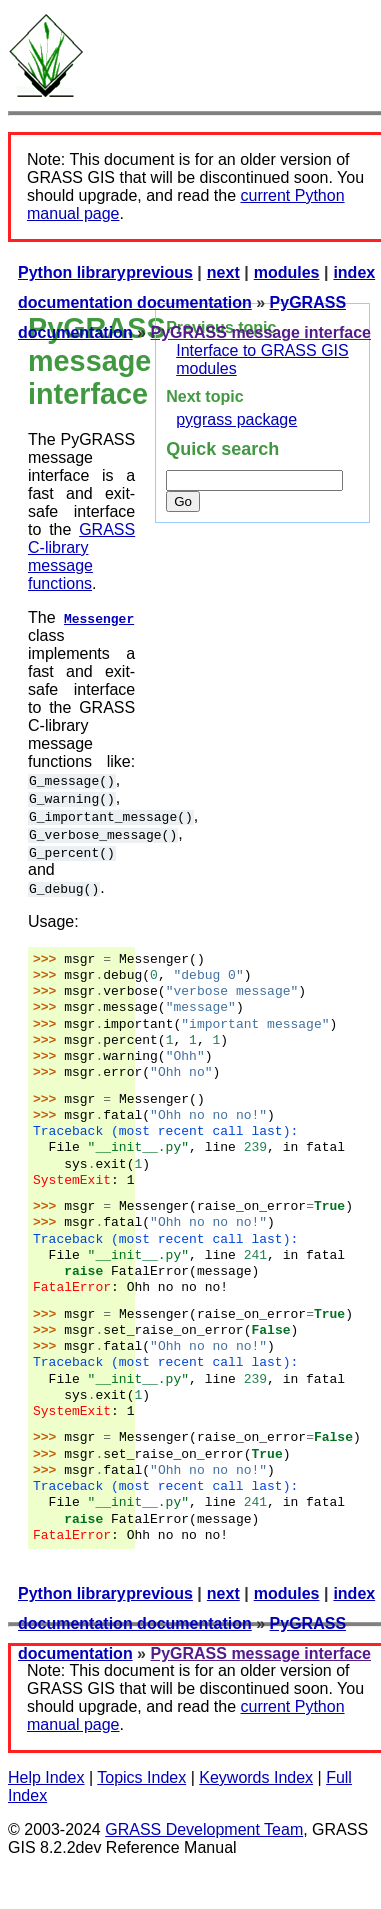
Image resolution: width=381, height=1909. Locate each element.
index (354, 272)
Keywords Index (256, 1777)
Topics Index (141, 1777)
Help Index (46, 1777)
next (223, 272)
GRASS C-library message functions (81, 556)
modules (287, 272)
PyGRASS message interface (260, 332)
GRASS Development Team (204, 1829)
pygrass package (236, 419)
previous (159, 272)
